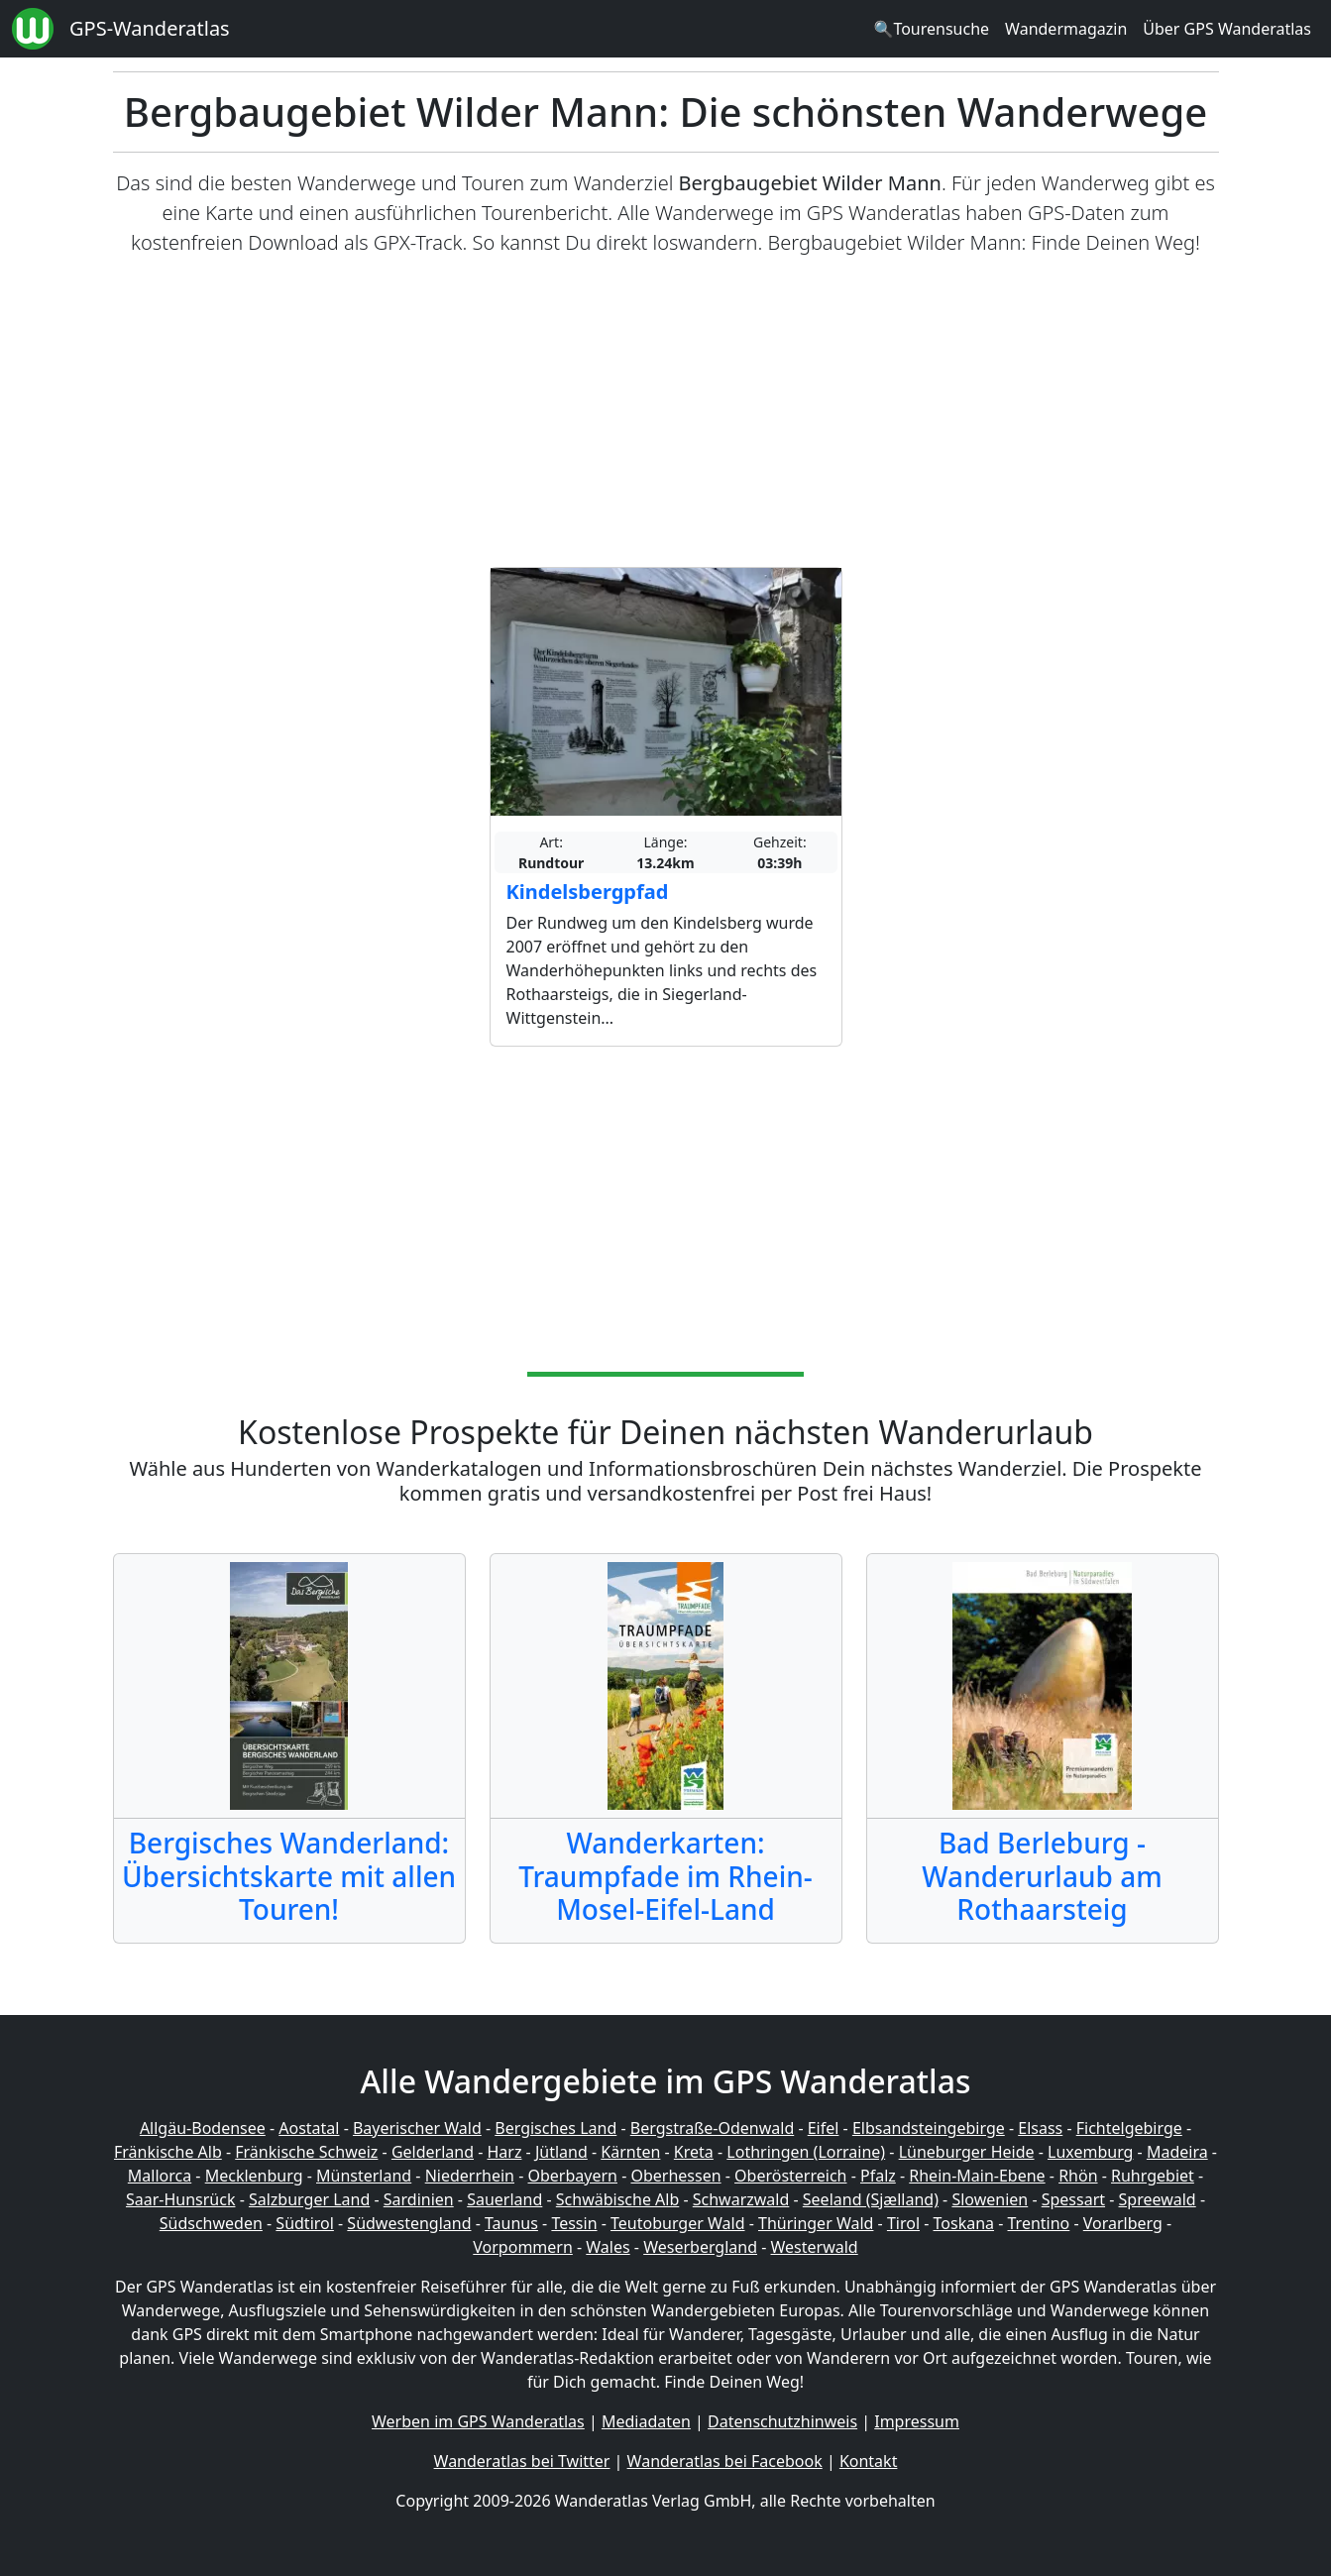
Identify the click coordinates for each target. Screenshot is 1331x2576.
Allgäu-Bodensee (203, 2128)
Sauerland (504, 2199)
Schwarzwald (741, 2199)
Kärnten (630, 2152)
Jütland (561, 2152)
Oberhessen (675, 2175)
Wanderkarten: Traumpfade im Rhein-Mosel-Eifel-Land (665, 1876)
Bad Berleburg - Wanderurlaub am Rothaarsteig (1042, 1876)
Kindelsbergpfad (587, 891)
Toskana (964, 2223)
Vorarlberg (1123, 2223)
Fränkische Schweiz (306, 2152)
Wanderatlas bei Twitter (522, 2461)
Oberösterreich (790, 2175)
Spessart (1073, 2199)
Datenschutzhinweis (782, 2421)
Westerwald (814, 2247)
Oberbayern (572, 2175)
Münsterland (363, 2175)
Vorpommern (523, 2247)
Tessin (574, 2223)
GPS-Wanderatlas (149, 28)
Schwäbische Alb (617, 2199)
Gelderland (432, 2152)
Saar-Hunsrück (181, 2199)
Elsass (1040, 2128)
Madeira (1177, 2152)
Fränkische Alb (168, 2152)
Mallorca (159, 2175)
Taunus (511, 2223)
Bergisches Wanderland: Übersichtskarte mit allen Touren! (289, 1876)
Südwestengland (409, 2223)
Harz (504, 2152)
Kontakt (868, 2461)
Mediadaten (646, 2421)
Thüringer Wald (815, 2223)
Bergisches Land (555, 2128)
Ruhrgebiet (1152, 2175)
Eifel (823, 2128)
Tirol (903, 2223)
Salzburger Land (309, 2199)
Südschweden (211, 2223)
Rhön (1077, 2175)
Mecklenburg (254, 2175)
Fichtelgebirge (1129, 2128)
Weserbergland (700, 2247)
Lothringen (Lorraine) (805, 2152)
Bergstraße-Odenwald (712, 2128)
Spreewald (1157, 2199)
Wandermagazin (1066, 29)
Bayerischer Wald (417, 2128)
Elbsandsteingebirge (928, 2128)
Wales (607, 2247)
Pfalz (878, 2175)
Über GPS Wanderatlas (1227, 29)
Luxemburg (1090, 2152)
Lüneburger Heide (967, 2152)
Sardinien (419, 2199)
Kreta (694, 2152)
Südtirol (305, 2223)
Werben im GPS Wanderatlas (478, 2421)
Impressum (916, 2421)
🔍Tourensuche (931, 29)
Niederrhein (469, 2175)
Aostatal (308, 2128)
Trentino (1039, 2223)
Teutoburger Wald (677, 2223)
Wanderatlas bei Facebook (725, 2461)
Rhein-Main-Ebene (977, 2175)
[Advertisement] (666, 412)
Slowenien (989, 2199)
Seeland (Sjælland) (871, 2199)
